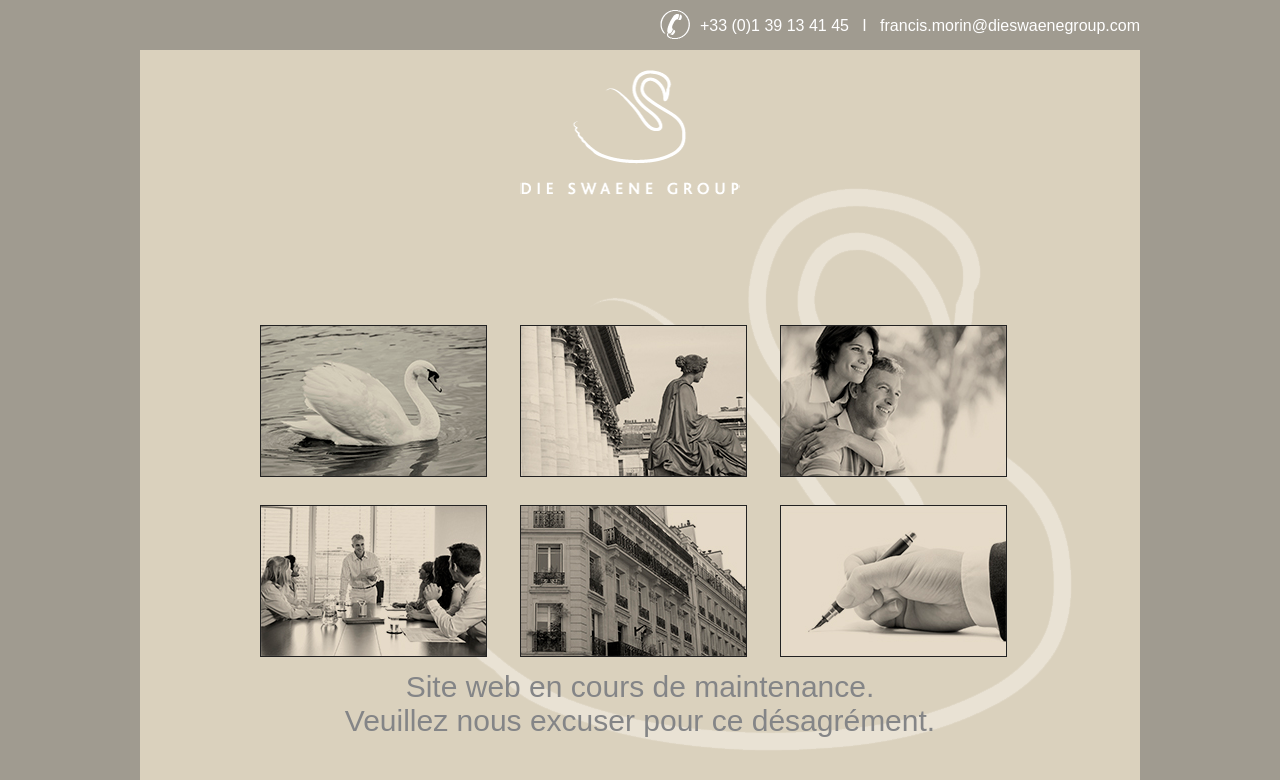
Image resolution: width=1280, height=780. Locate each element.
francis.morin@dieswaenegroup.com (1010, 25)
